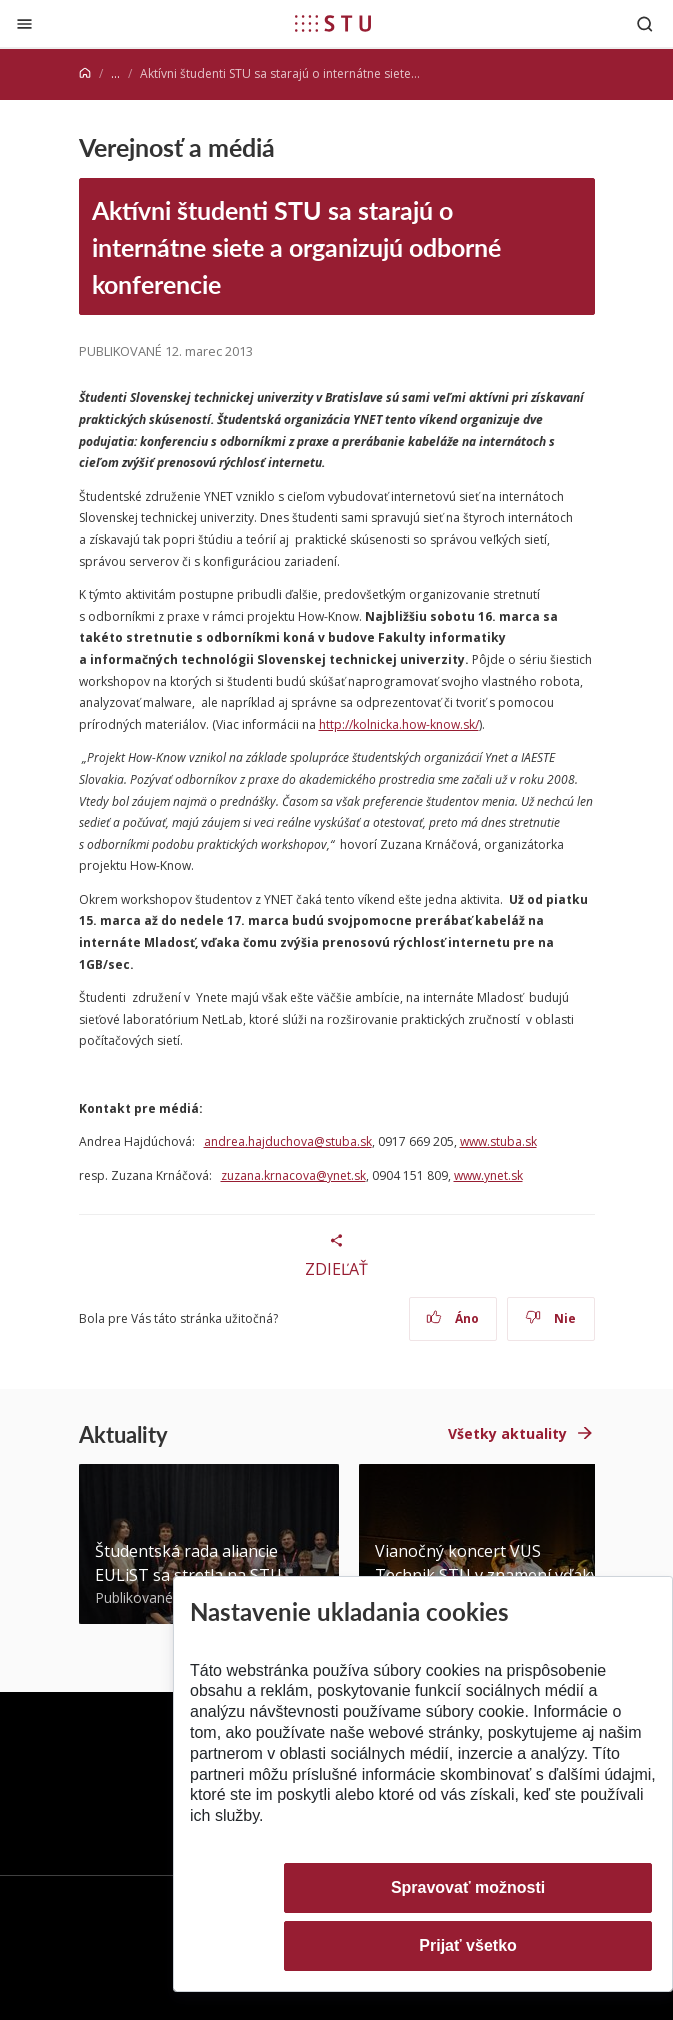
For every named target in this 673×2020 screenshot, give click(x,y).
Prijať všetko (468, 1945)
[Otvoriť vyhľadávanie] (645, 23)
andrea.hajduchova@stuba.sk (288, 1141)
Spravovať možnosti (468, 1887)
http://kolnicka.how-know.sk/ (399, 724)
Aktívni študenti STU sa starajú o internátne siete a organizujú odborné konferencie (296, 247)
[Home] (85, 73)
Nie (550, 1318)
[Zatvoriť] (24, 23)
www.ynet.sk (488, 1175)
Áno (452, 1318)
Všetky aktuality (507, 1433)
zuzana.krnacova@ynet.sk (293, 1175)
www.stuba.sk (498, 1141)
